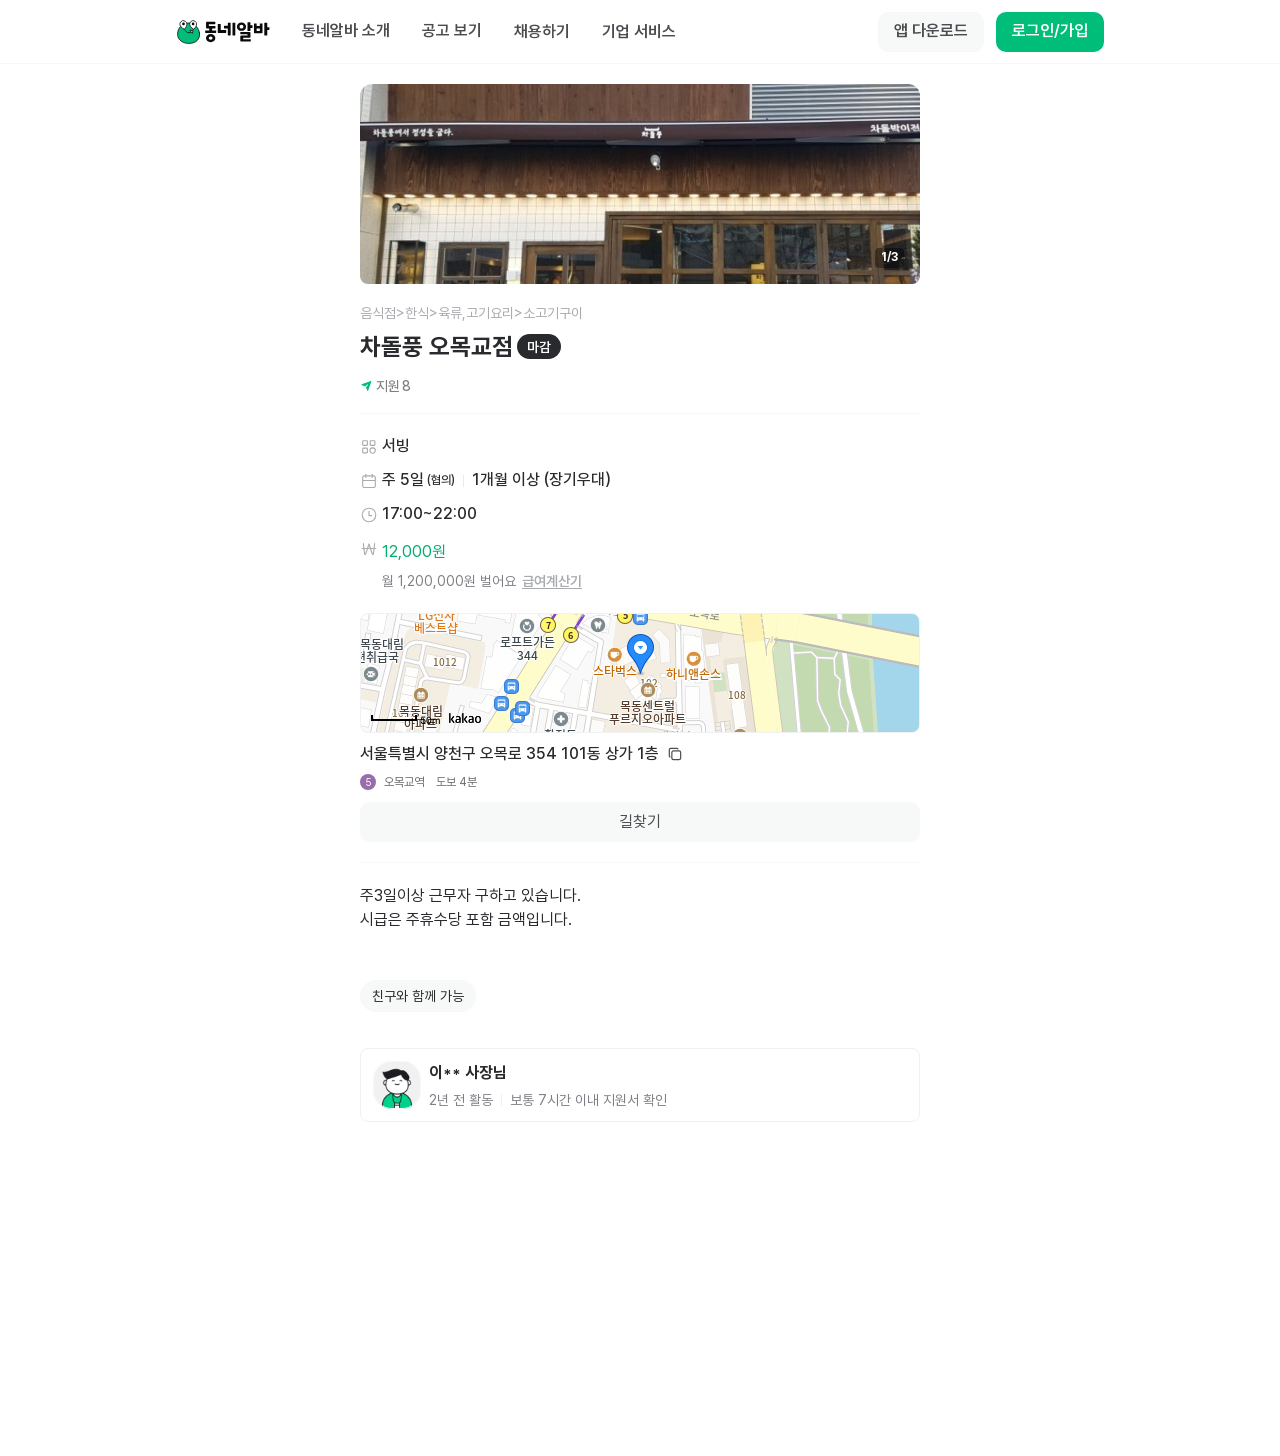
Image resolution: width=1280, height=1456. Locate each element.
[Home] (223, 32)
